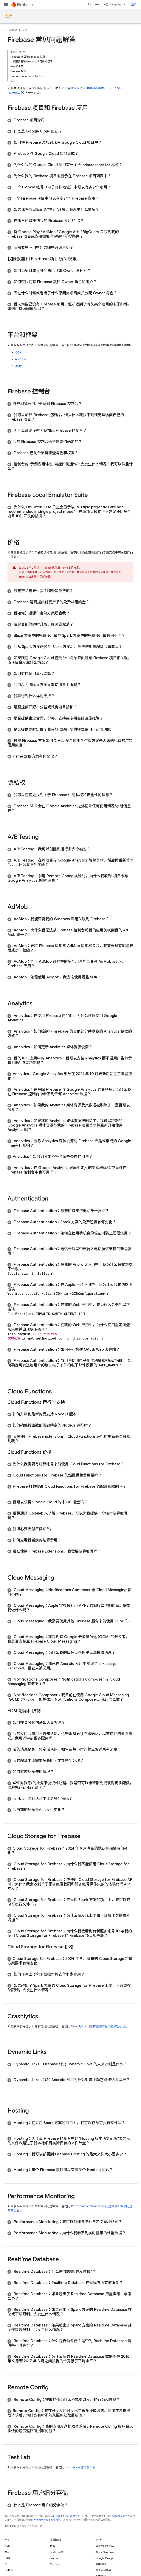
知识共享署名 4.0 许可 (63, 2515)
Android (20, 359)
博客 (52, 2546)
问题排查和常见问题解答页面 (98, 2026)
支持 (8, 16)
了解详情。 (46, 576)
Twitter (54, 2558)
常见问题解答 (103, 2570)
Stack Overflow (104, 2552)
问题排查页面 (80, 2467)
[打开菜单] (6, 4)
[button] (70, 120)
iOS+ (18, 352)
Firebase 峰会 (58, 2552)
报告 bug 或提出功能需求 (87, 88)
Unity (18, 366)
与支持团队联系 (104, 2546)
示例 (7, 2558)
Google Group (104, 2558)
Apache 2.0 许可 (121, 2515)
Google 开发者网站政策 (47, 2519)
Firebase (12, 29)
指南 (7, 2546)
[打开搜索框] (90, 4)
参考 (7, 2552)
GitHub (8, 2570)
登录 (134, 4)
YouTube (55, 2564)
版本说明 (100, 2564)
